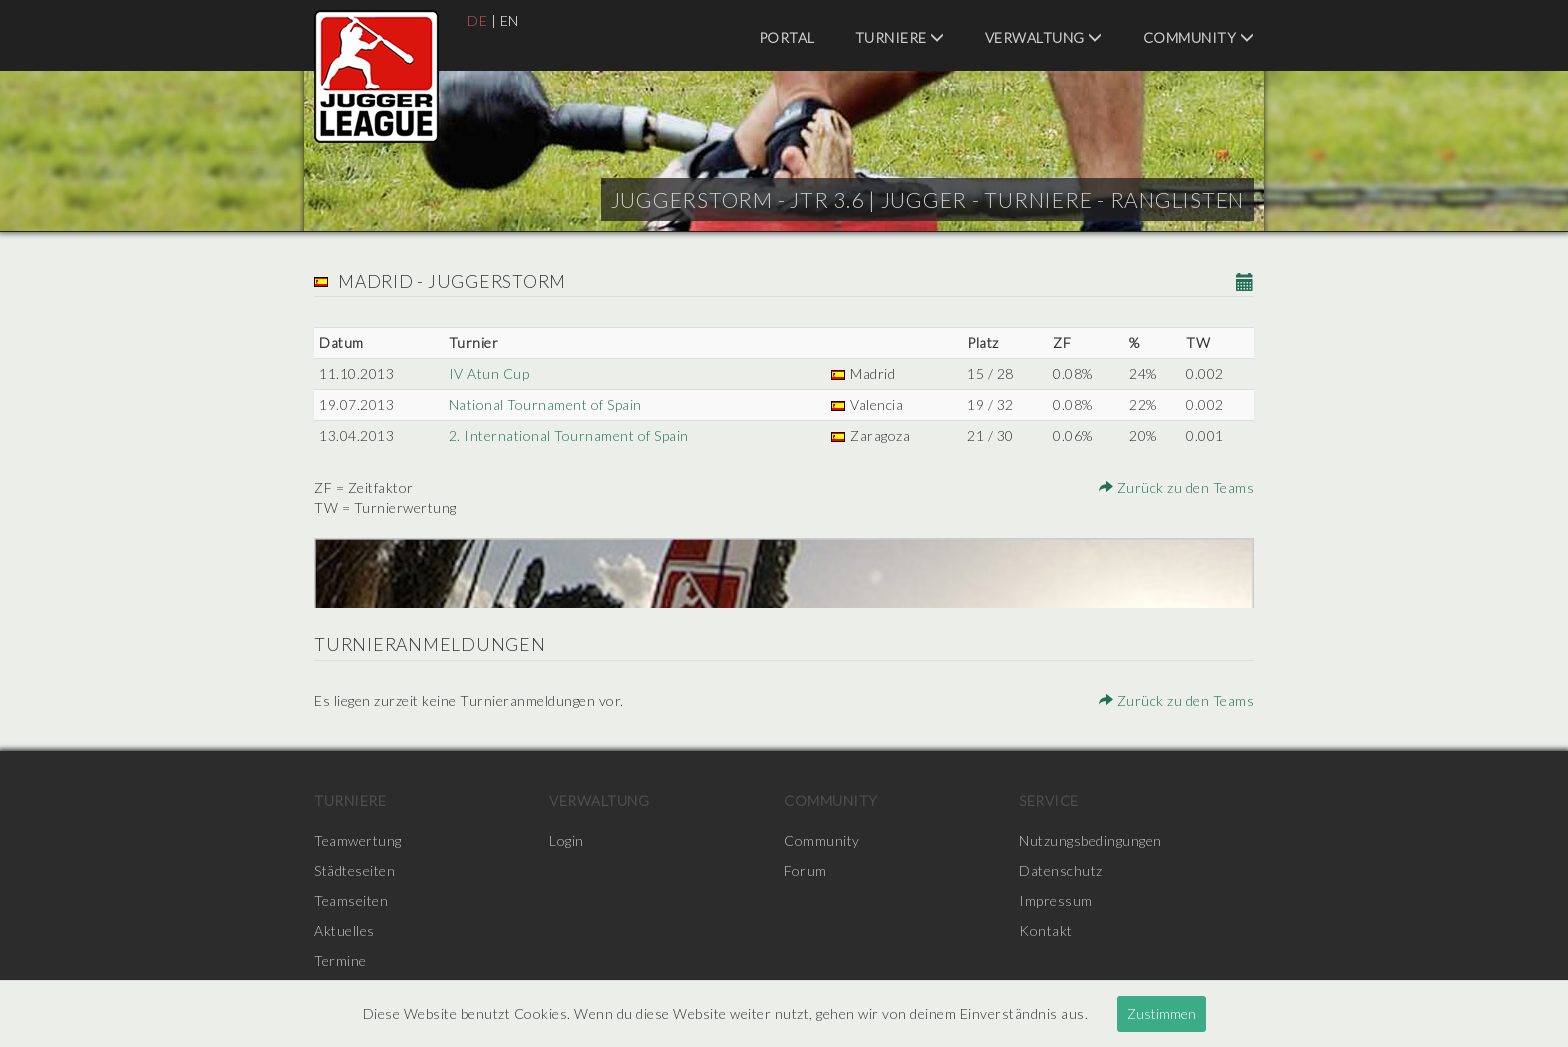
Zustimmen (1161, 1013)
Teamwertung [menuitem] (358, 840)
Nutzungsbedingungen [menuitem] (1090, 840)
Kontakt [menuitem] (1046, 930)
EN (509, 20)
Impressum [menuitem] (1056, 900)
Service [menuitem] (1049, 800)
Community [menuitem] (1199, 37)
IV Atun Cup (489, 373)
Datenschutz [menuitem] (1061, 870)
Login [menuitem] (566, 840)
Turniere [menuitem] (900, 37)
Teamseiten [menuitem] (351, 900)
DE (477, 20)
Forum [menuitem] (805, 870)
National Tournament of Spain (545, 404)
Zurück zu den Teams (1177, 487)
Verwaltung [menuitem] (1044, 37)
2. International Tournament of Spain (569, 435)
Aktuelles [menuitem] (344, 930)
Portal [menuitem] (787, 37)
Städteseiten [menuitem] (354, 870)
